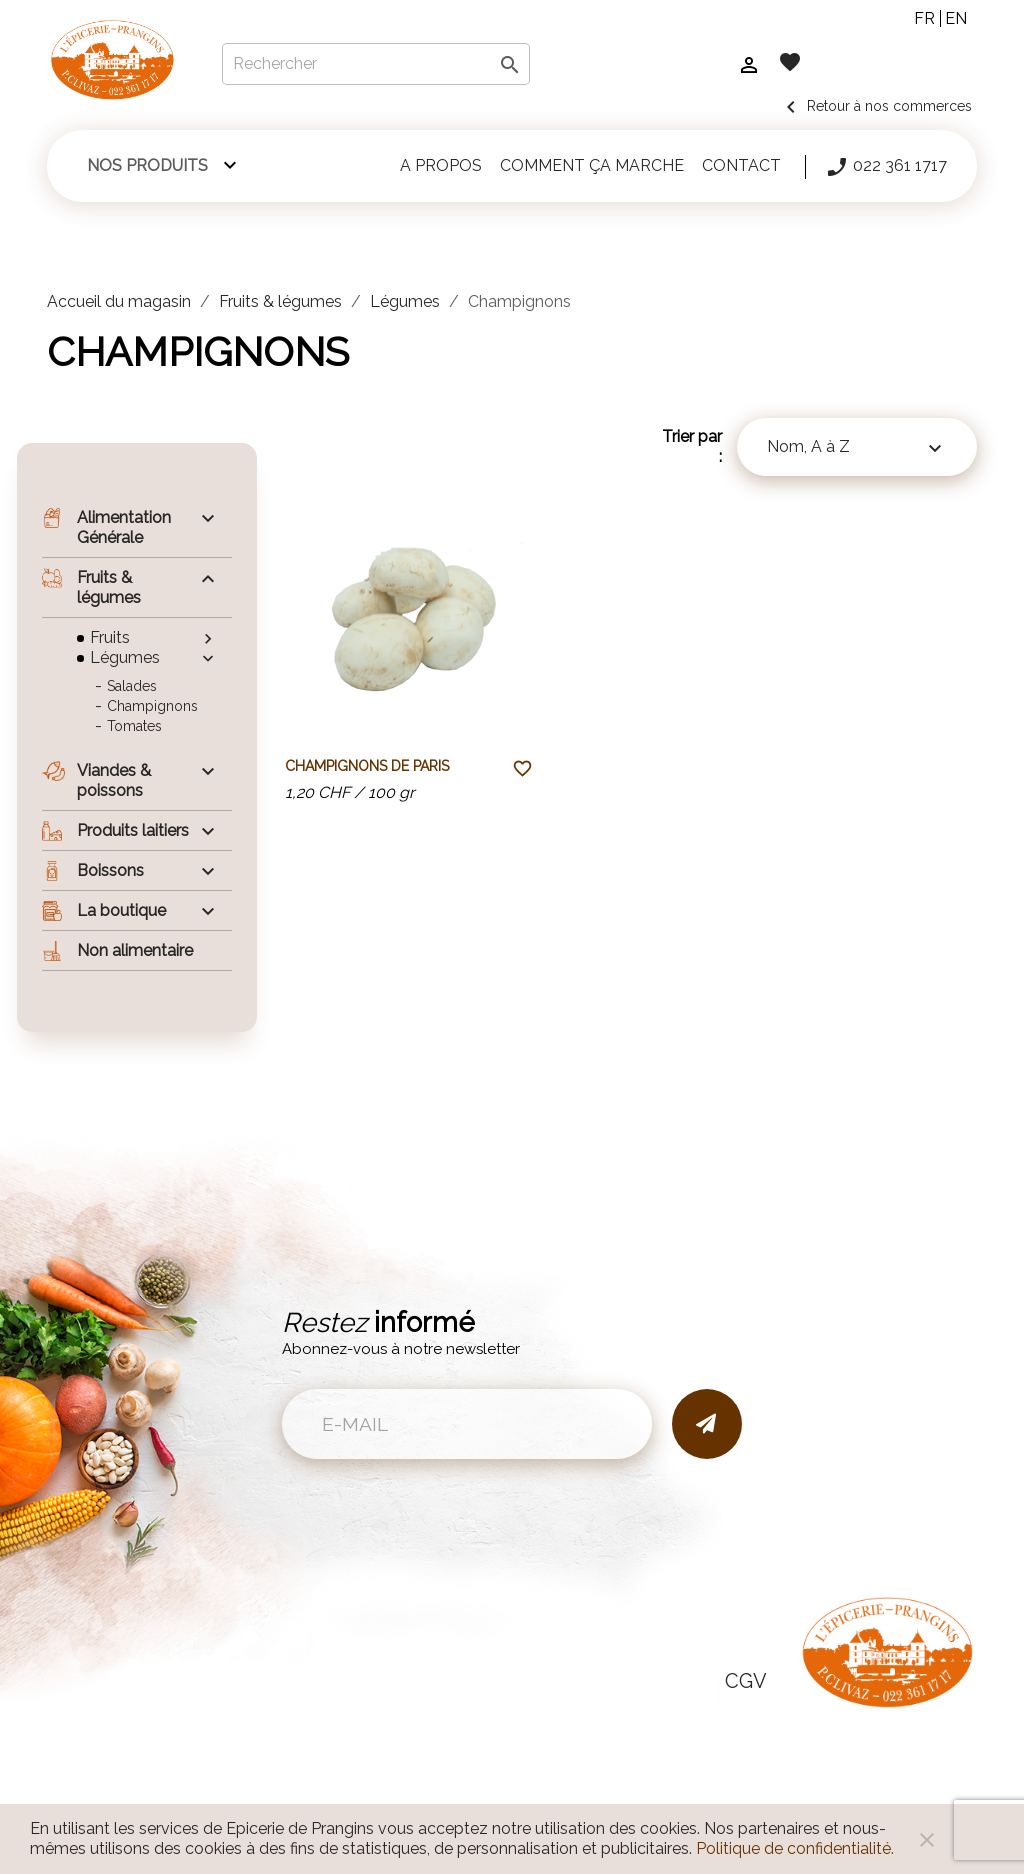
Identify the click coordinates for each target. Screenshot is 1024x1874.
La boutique (104, 911)
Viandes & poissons (96, 780)
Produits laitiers (115, 831)
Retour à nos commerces (875, 106)
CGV (746, 1681)
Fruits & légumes (91, 587)
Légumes (125, 657)
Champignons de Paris (367, 766)
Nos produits (147, 165)
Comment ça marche (592, 165)
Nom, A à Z (857, 449)
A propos (441, 165)
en (956, 18)
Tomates (134, 726)
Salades (132, 686)
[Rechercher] (376, 64)
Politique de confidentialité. (795, 1848)
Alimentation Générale (106, 527)
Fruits (110, 637)
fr (924, 18)
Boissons (93, 871)
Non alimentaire (117, 951)
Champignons (152, 706)
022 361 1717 (886, 167)
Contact (741, 165)
